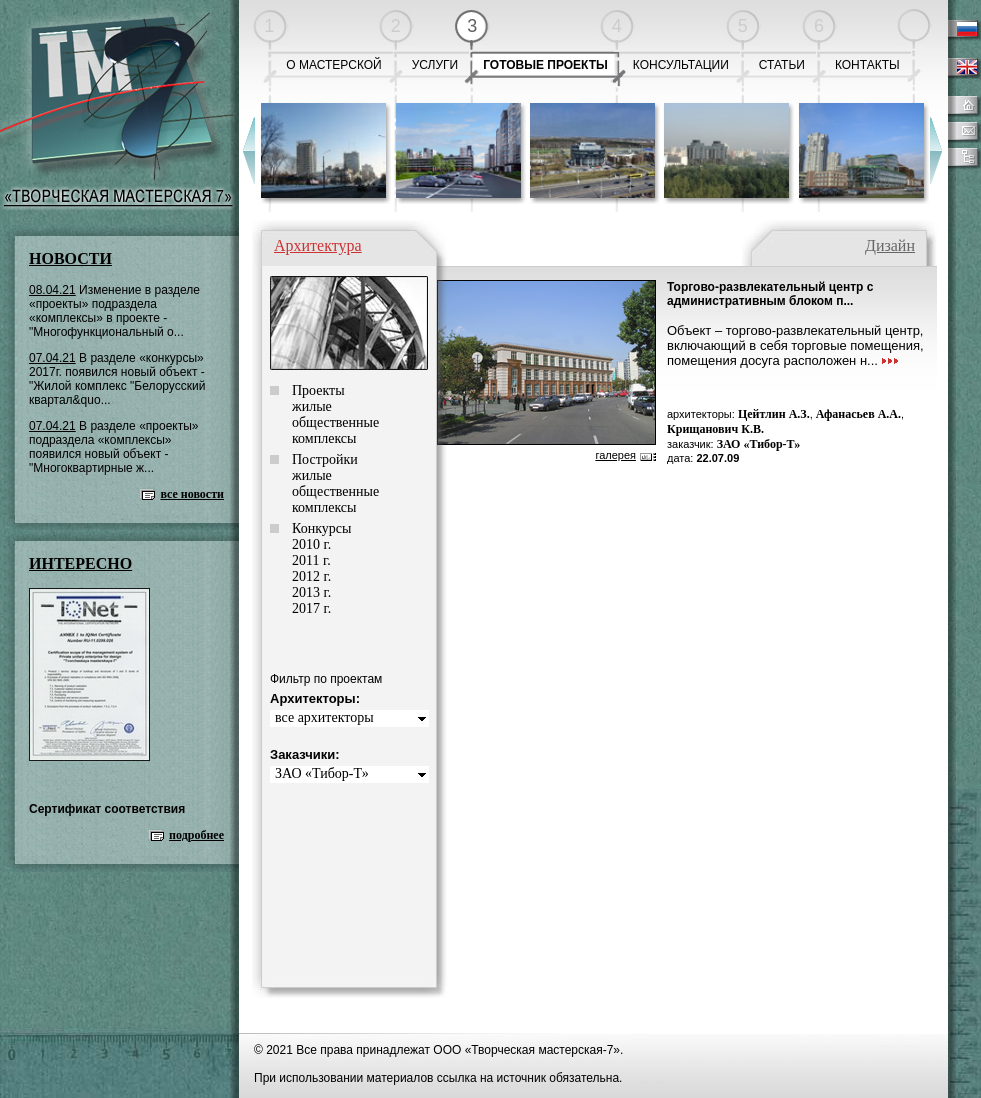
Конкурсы (321, 528)
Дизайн (890, 245)
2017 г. (311, 608)
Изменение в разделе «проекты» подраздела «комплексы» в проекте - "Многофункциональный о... (114, 311)
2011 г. (311, 560)
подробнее (196, 835)
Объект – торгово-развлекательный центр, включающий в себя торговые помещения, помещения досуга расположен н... (795, 345)
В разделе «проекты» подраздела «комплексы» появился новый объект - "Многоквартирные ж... (114, 447)
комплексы (324, 438)
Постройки (325, 459)
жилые (312, 406)
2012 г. (311, 576)
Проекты (318, 390)
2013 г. (311, 592)
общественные (335, 422)
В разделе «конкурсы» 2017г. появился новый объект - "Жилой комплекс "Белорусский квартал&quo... (117, 379)
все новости (192, 494)
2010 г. (311, 544)
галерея (615, 455)
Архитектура (318, 245)
